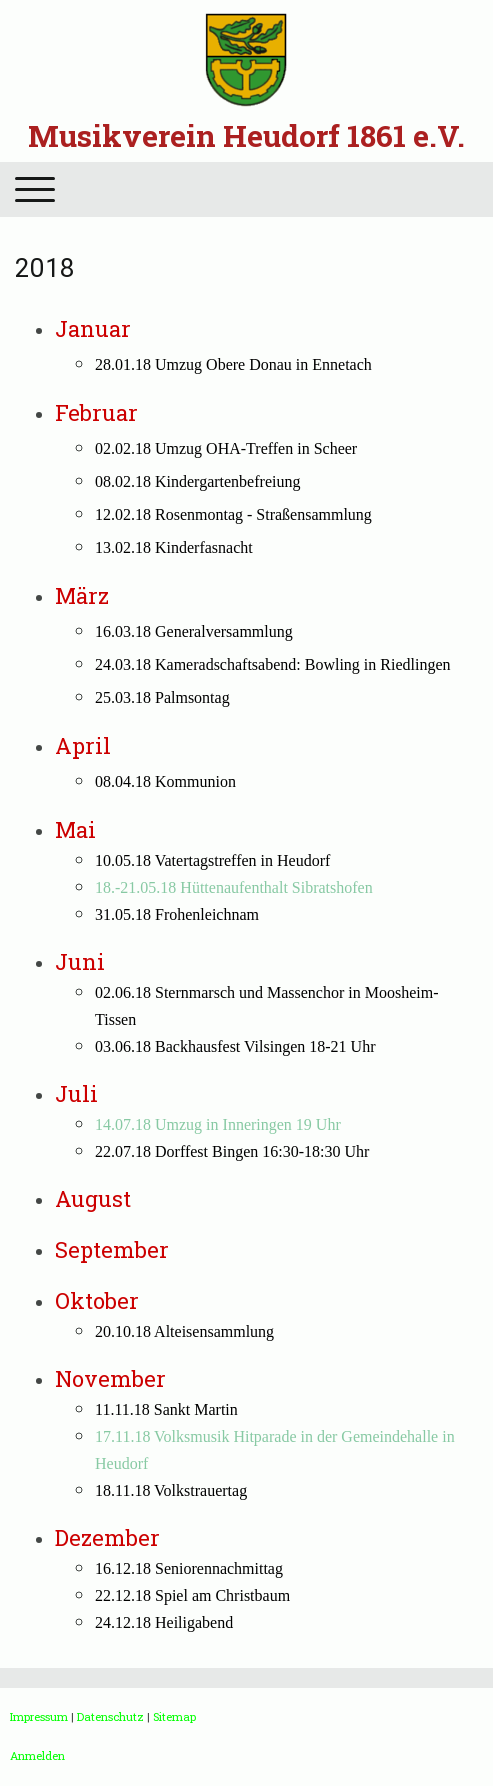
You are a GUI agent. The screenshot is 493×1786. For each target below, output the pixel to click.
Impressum (39, 1716)
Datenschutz (110, 1716)
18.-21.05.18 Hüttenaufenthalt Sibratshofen (234, 887)
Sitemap (174, 1716)
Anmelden (37, 1755)
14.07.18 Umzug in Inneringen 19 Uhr (218, 1124)
